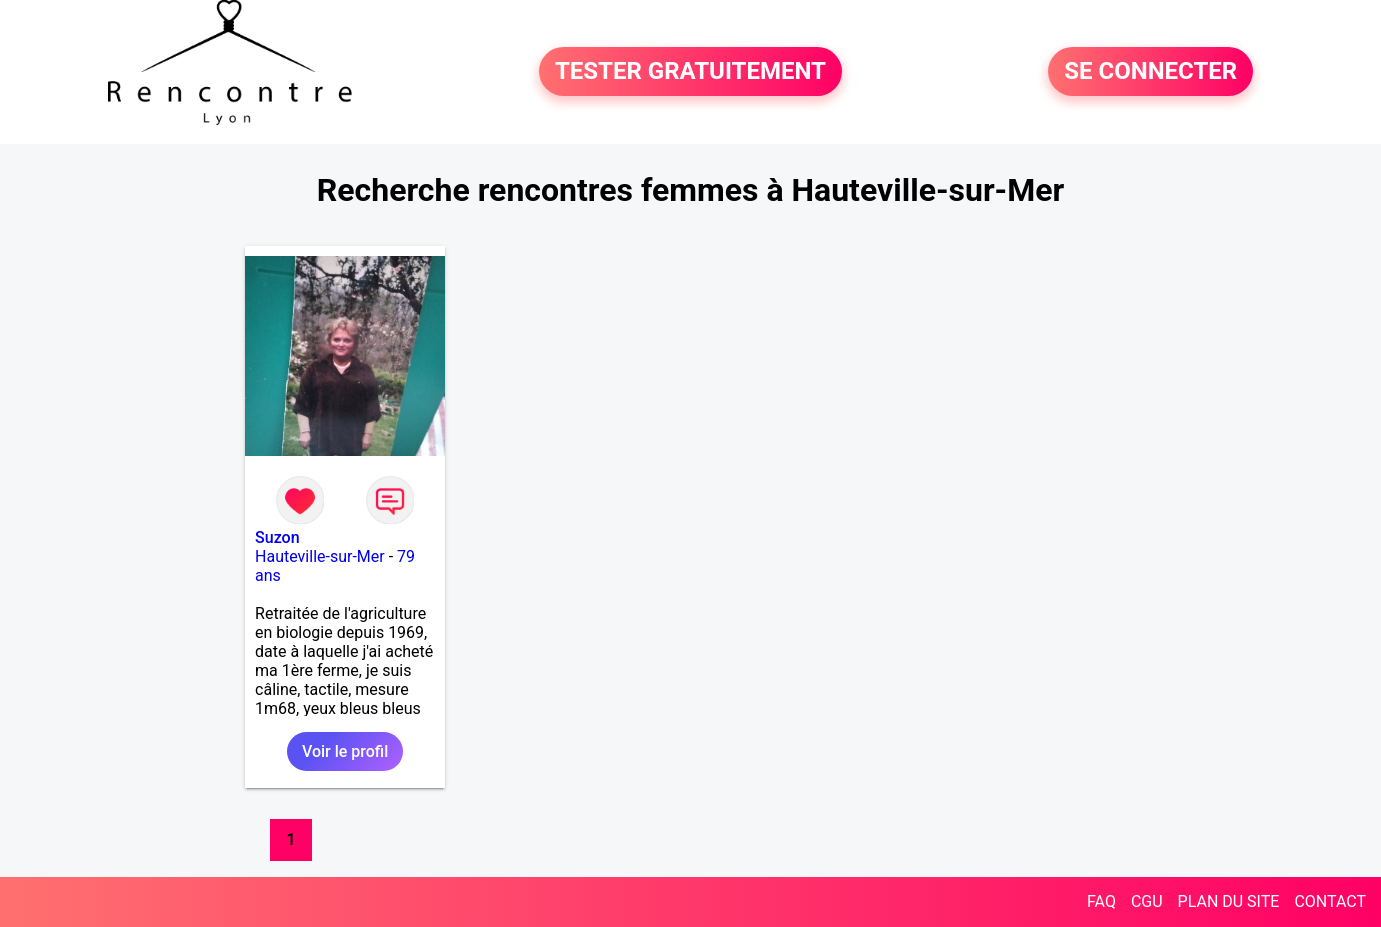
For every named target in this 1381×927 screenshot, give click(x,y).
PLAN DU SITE (1229, 901)
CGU (1147, 901)
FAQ (1101, 901)
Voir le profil (345, 751)
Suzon (277, 537)
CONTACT (1330, 901)
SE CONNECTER (1150, 72)
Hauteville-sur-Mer (320, 556)
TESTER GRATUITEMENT (690, 72)
